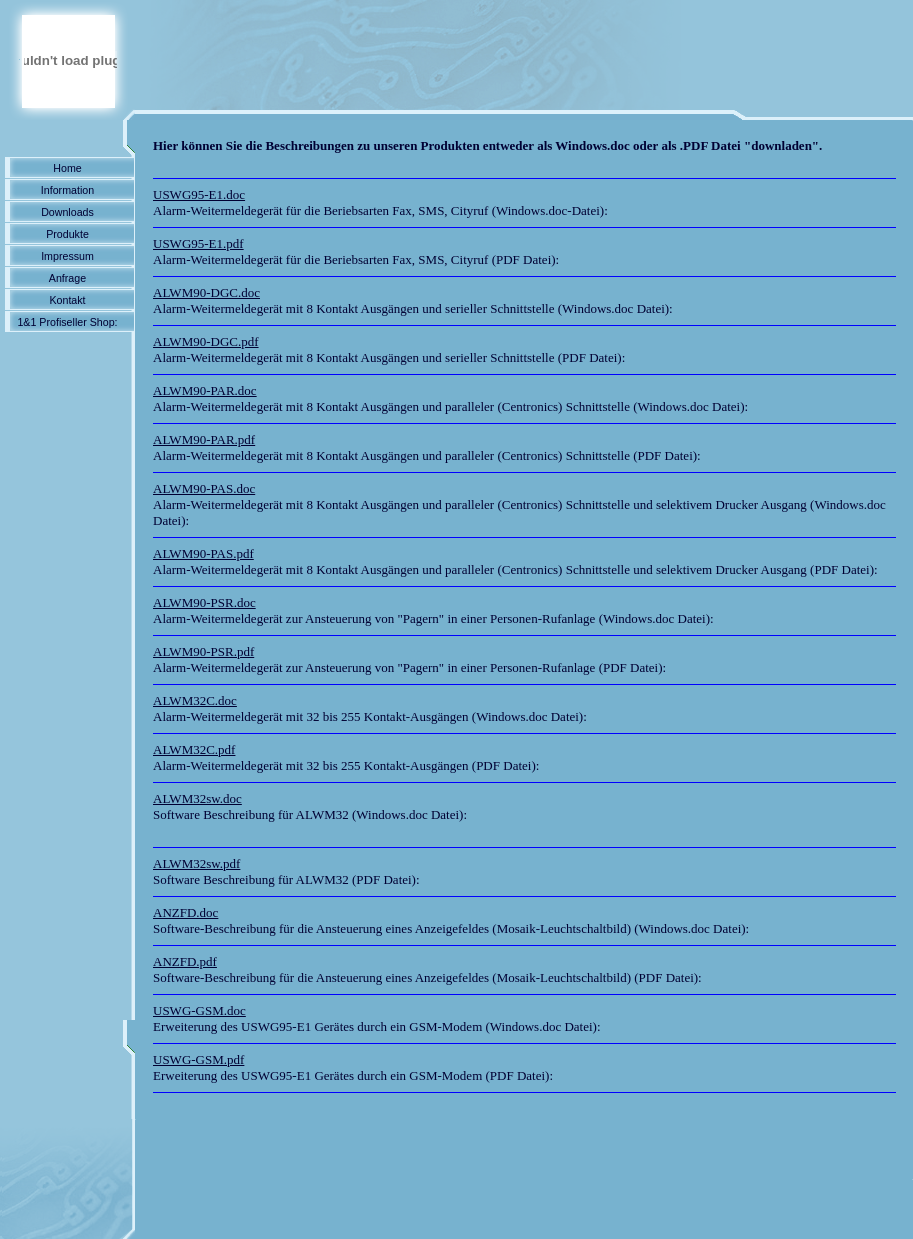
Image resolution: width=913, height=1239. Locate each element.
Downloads (67, 212)
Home (67, 168)
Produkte (67, 234)
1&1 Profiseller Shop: (67, 322)
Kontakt (67, 300)
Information (67, 190)
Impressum (67, 256)
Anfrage (67, 278)
